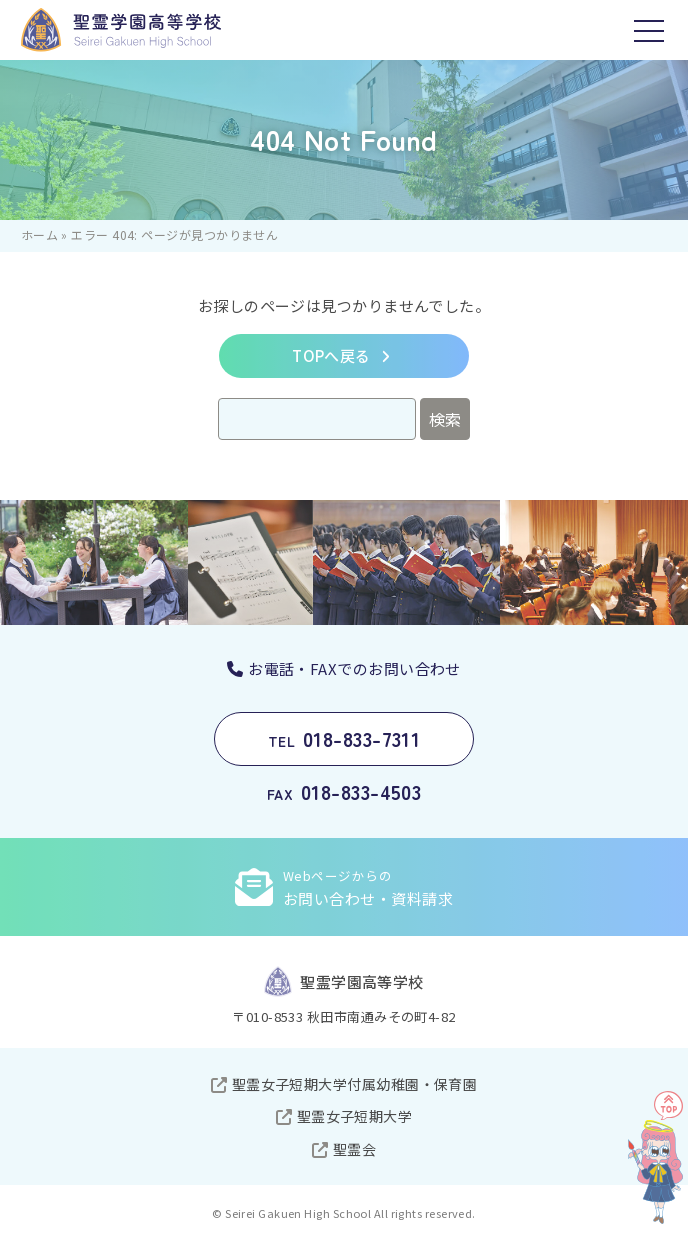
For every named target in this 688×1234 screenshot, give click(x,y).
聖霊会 (354, 1149)
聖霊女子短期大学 (355, 1116)
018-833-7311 (344, 738)
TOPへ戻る (331, 355)
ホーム (39, 234)
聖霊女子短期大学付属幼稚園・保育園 (355, 1084)
